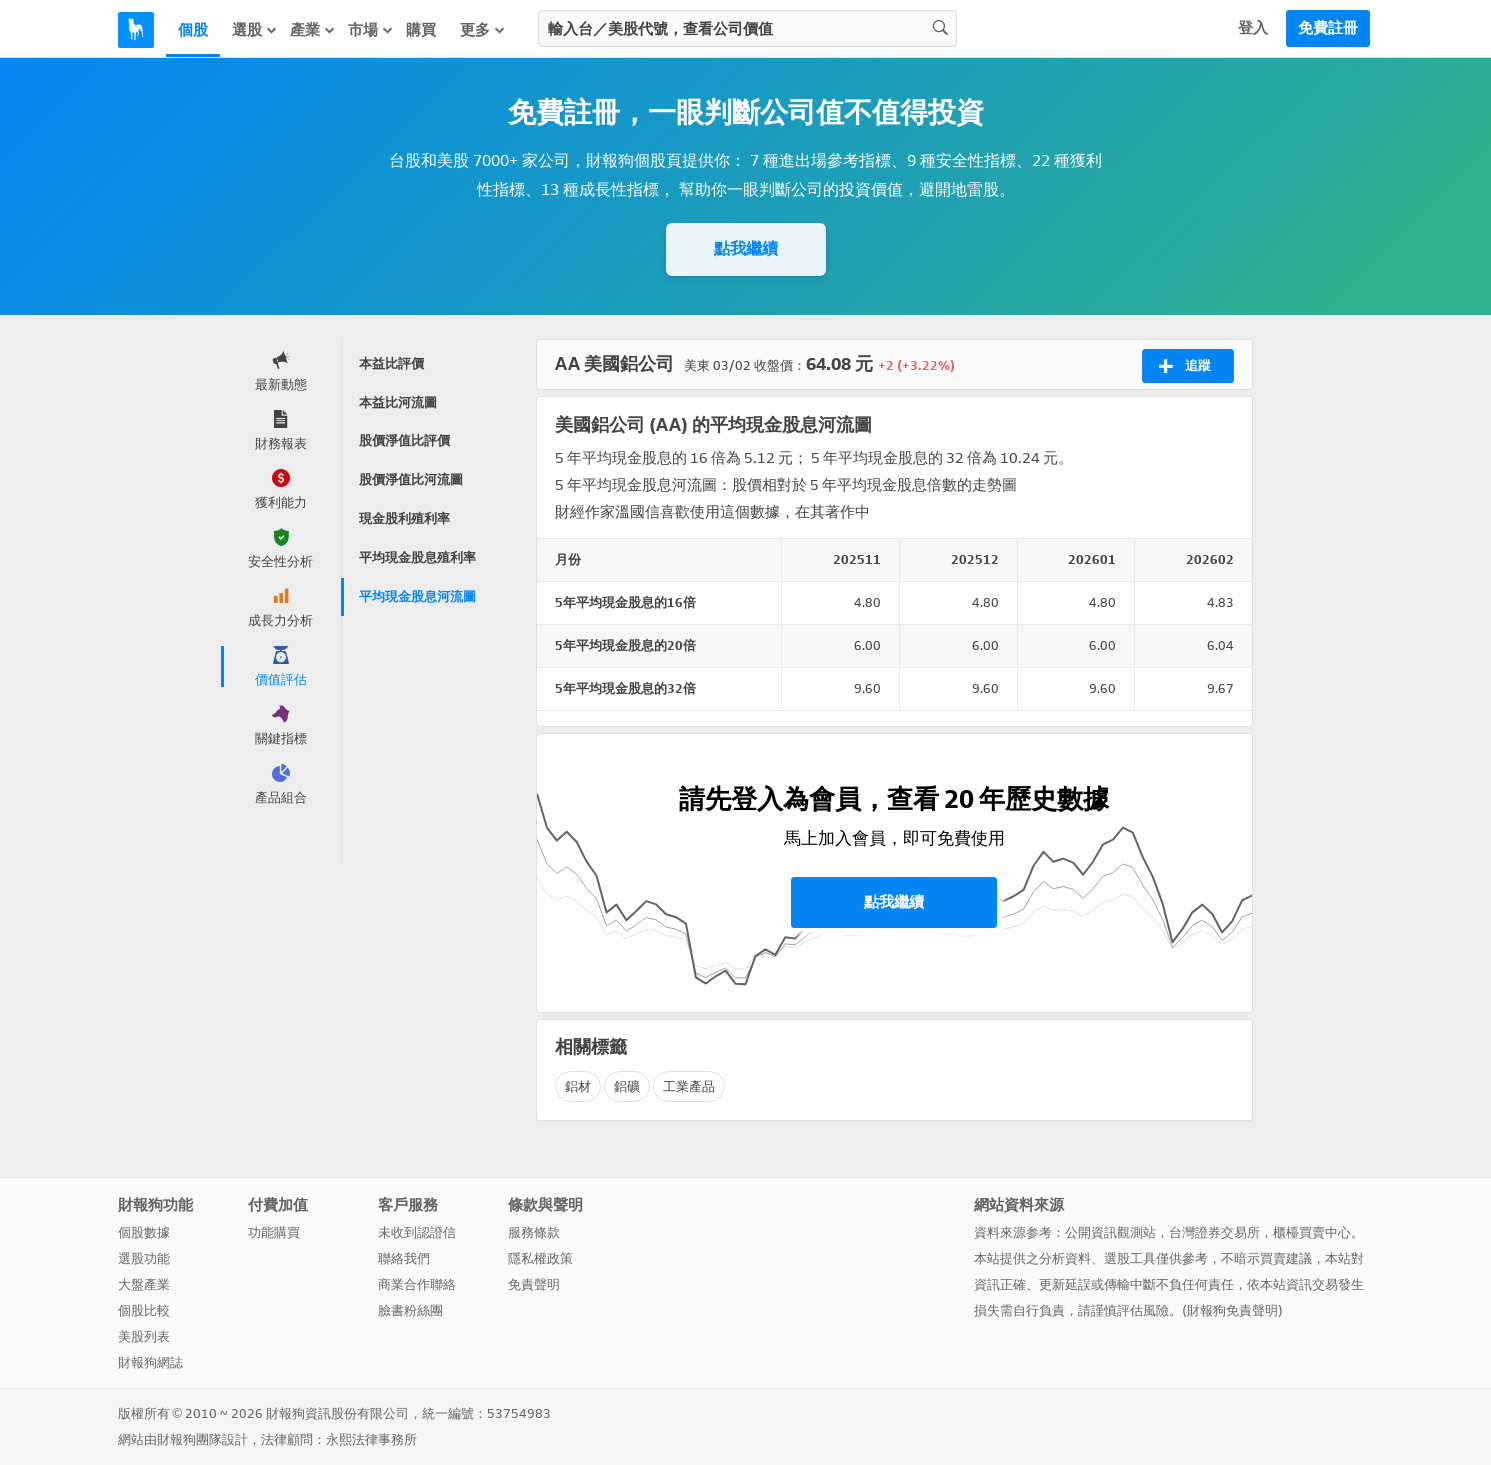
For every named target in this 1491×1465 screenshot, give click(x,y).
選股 (255, 29)
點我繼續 (746, 248)
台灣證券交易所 (1214, 1232)
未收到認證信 (417, 1232)
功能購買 (274, 1232)
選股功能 (144, 1258)
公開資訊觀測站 (1110, 1232)
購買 (421, 30)
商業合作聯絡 (417, 1284)
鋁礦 (627, 1086)
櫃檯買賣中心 (1312, 1232)
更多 (483, 29)
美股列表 (144, 1336)
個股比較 (144, 1310)
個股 (193, 30)
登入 (1253, 28)
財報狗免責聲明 (1232, 1310)
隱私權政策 (540, 1258)
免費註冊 (1328, 28)
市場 (371, 29)
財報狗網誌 (150, 1362)
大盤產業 (144, 1284)
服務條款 (534, 1232)
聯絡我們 (404, 1258)
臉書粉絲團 (410, 1310)
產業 (313, 29)
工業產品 (689, 1086)
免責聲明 (534, 1284)
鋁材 (578, 1086)
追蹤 (1184, 366)
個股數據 (144, 1232)
